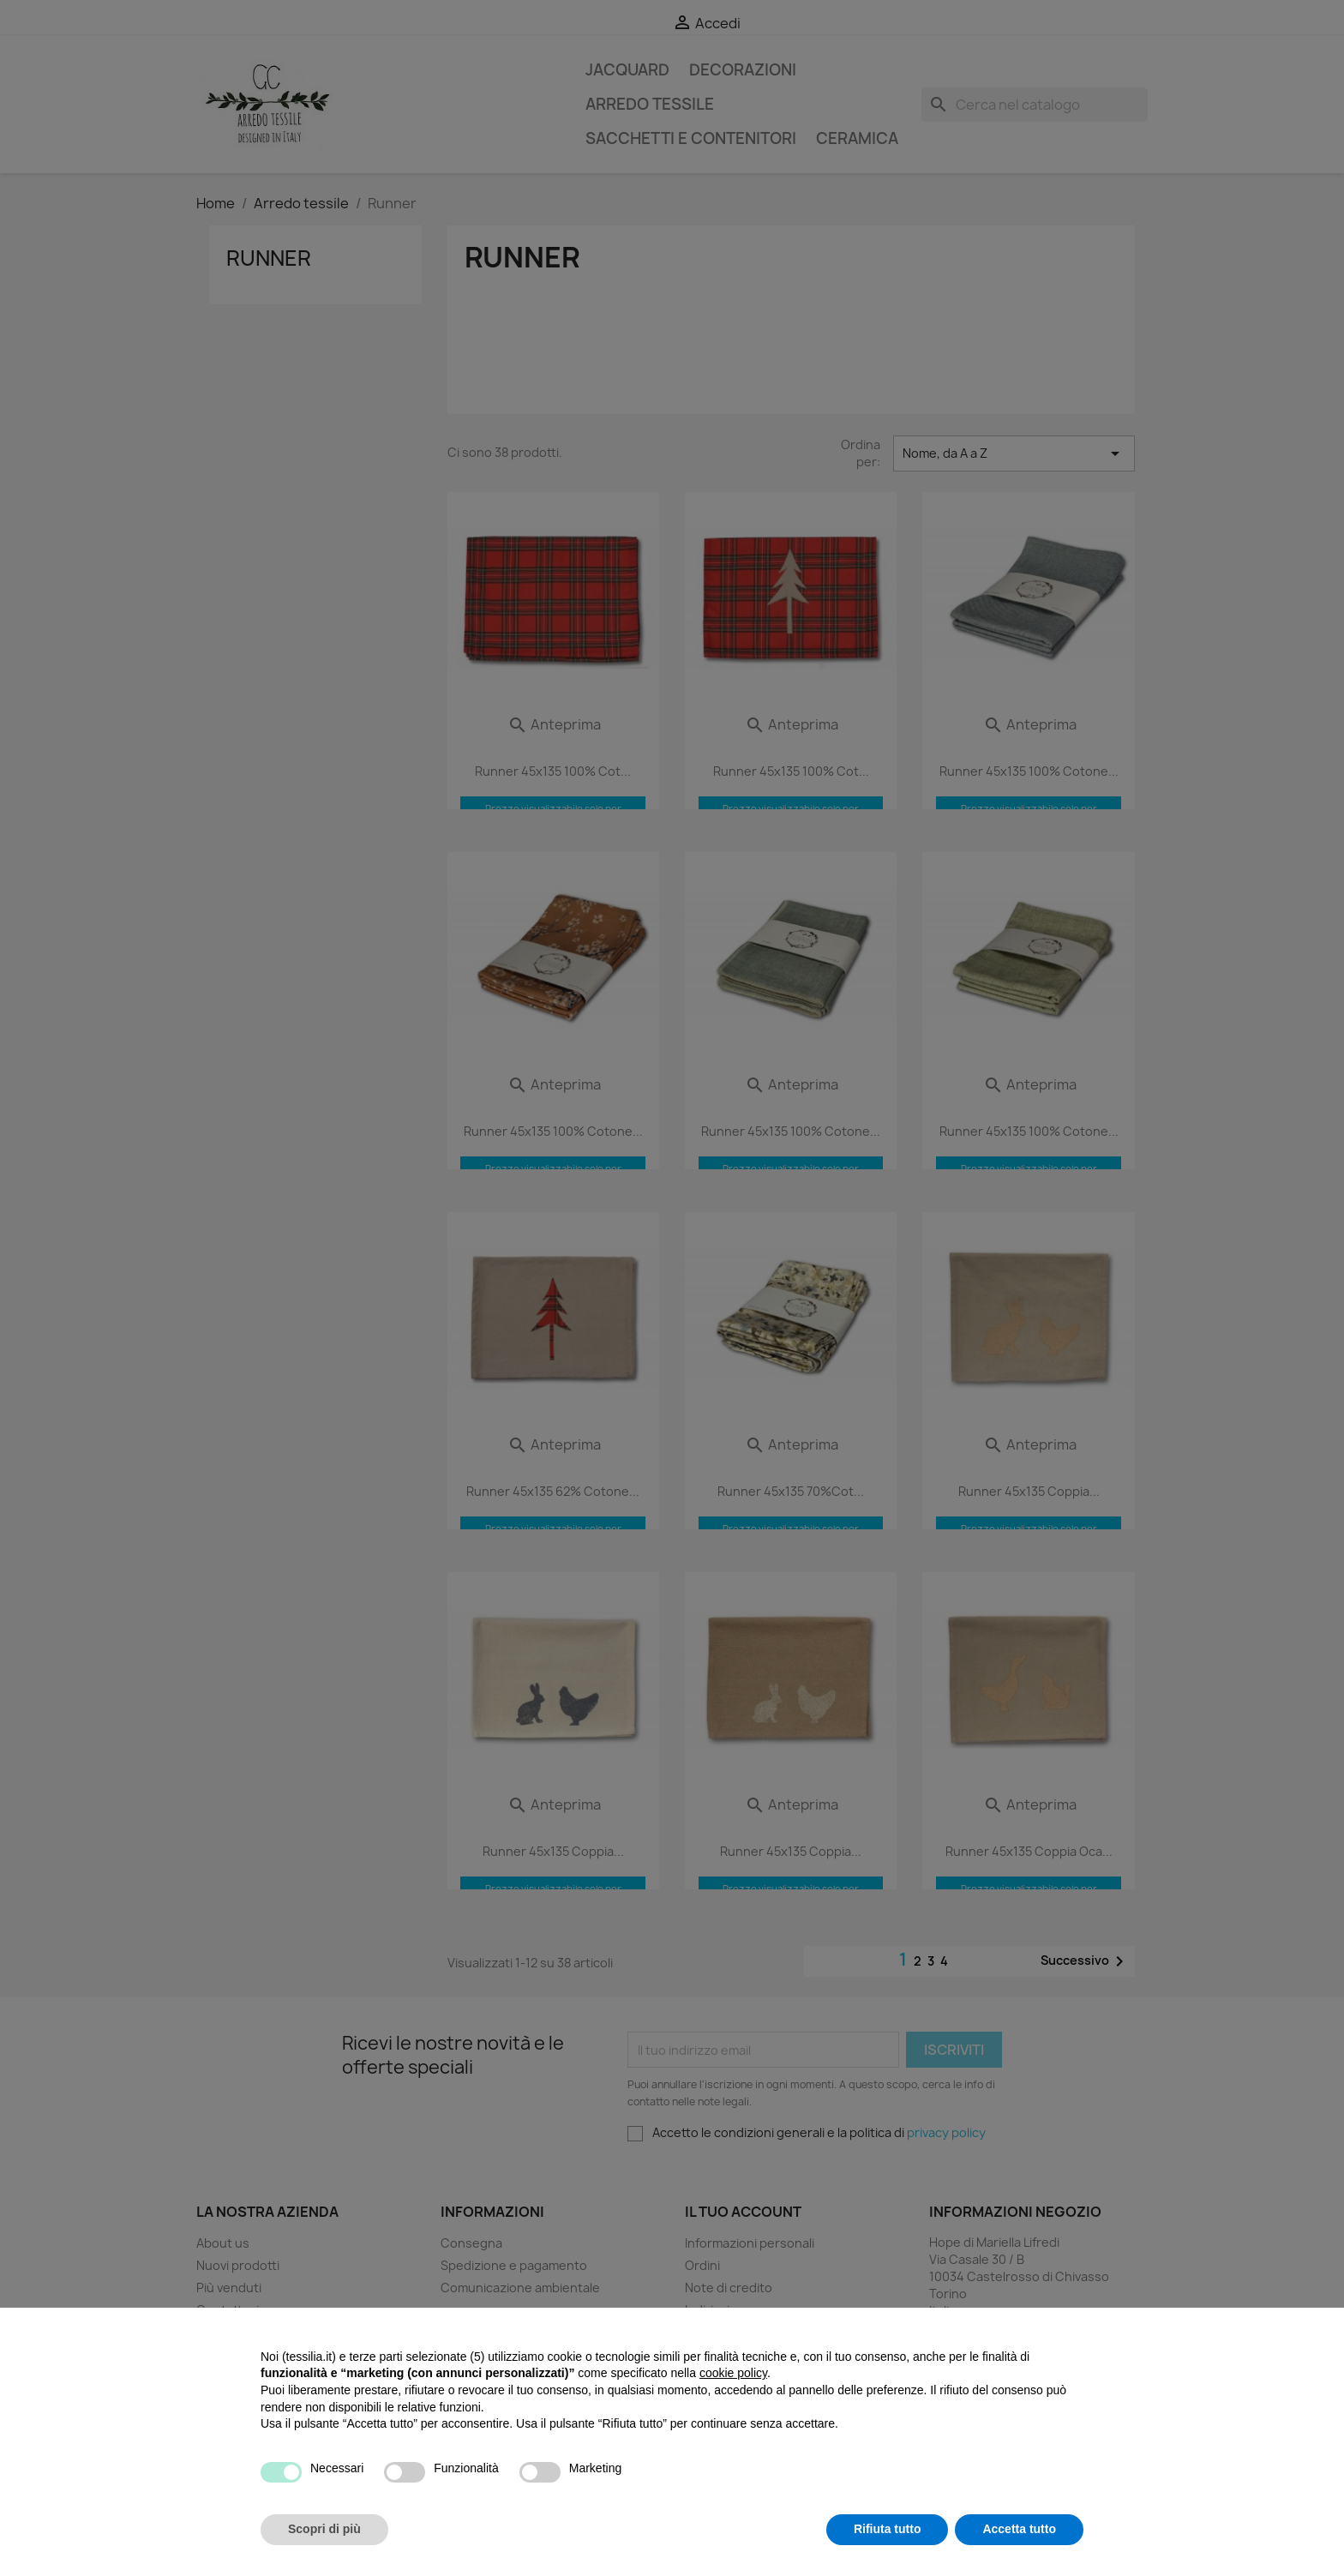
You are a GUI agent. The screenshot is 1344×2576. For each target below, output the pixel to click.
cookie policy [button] (733, 2373)
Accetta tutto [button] (1019, 2529)
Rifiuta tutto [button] (887, 2529)
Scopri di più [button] (324, 2529)
